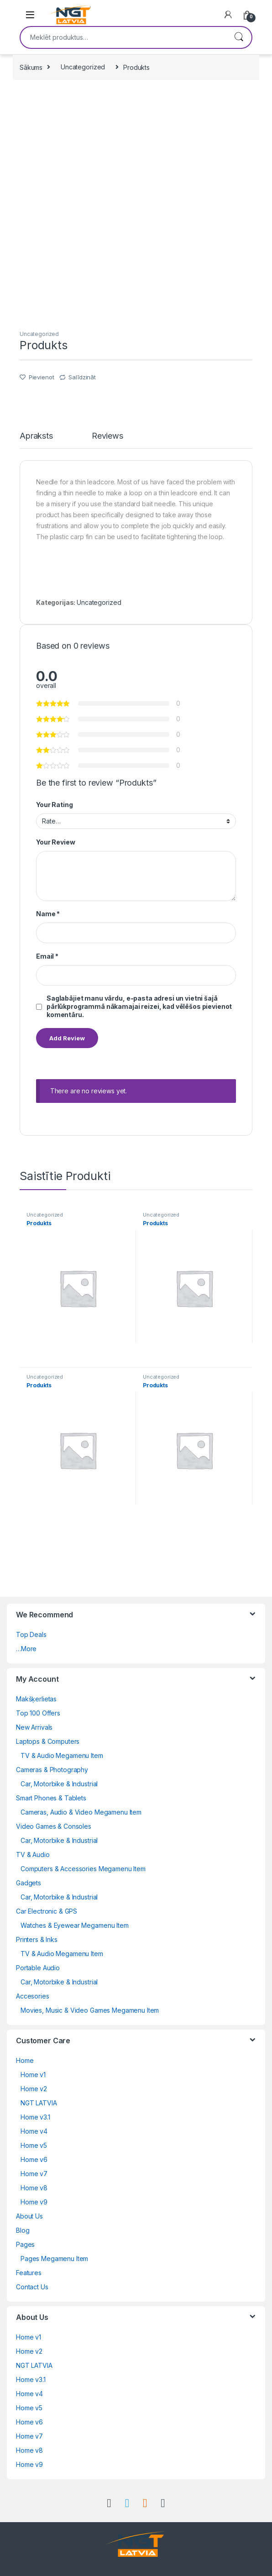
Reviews (107, 436)
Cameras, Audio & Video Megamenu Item (81, 1812)
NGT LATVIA (39, 2103)
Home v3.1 (35, 2117)
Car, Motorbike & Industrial (59, 1784)
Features (29, 2273)
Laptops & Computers (47, 1741)
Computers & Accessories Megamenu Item (83, 1869)
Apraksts (36, 436)
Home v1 (33, 2074)
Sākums (31, 67)
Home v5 (34, 2145)
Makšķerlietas (36, 1699)
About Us (29, 2216)
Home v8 (34, 2188)
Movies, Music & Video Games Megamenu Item (90, 2010)
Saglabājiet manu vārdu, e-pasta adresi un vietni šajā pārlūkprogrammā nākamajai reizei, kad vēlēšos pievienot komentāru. (139, 1006)
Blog (22, 2230)
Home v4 (34, 2131)
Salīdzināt (82, 377)
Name (48, 914)
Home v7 (34, 2173)
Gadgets (28, 1883)
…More (26, 1649)
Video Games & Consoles (53, 1826)
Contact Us (32, 2287)
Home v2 (34, 2089)
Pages (25, 2244)
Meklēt (238, 37)
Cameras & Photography (52, 1769)
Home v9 (34, 2202)
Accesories (32, 1996)
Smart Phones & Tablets (51, 1798)
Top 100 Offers (38, 1713)
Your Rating (54, 804)
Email (47, 956)
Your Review (55, 842)
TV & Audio (33, 1854)
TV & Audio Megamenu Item (62, 1755)
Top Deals (31, 1634)
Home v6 (34, 2159)
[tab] (36, 440)
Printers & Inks (37, 1939)
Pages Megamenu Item (54, 2258)
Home (24, 2060)
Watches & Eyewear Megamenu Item (75, 1925)
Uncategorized (83, 67)
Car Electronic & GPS (46, 1911)
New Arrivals (34, 1727)
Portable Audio (38, 1968)
